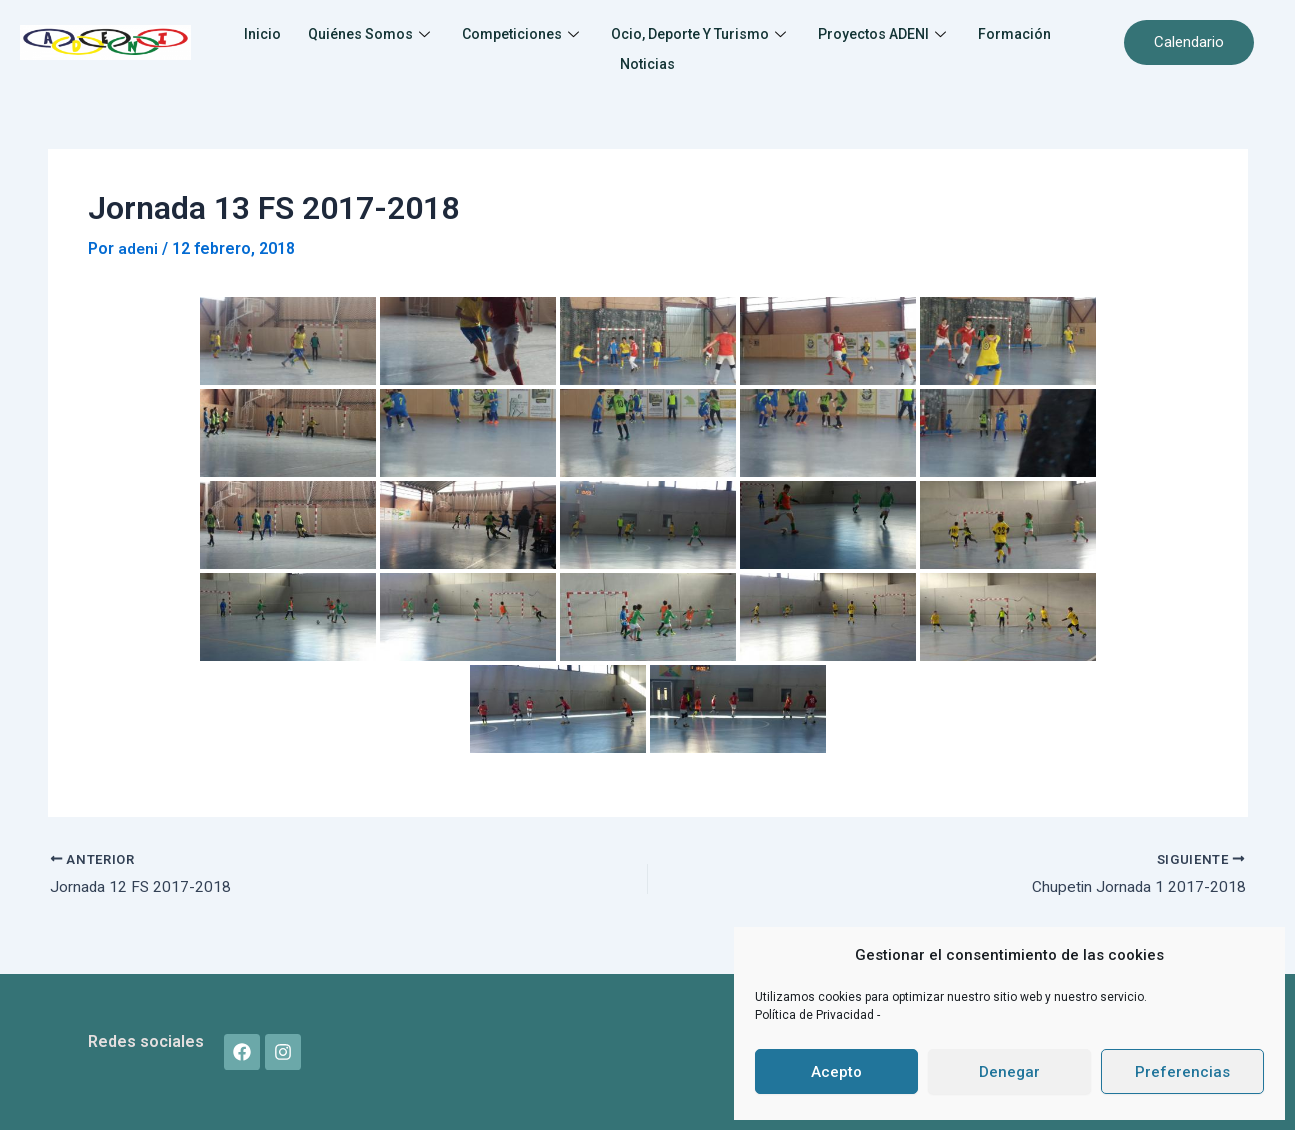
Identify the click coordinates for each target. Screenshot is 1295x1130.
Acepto (836, 1072)
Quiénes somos (405, 32)
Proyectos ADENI (955, 32)
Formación (603, 57)
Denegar (1009, 1072)
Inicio (289, 32)
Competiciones (566, 32)
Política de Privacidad (816, 1015)
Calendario (1189, 42)
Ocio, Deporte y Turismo (758, 32)
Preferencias (1182, 1072)
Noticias (700, 57)
